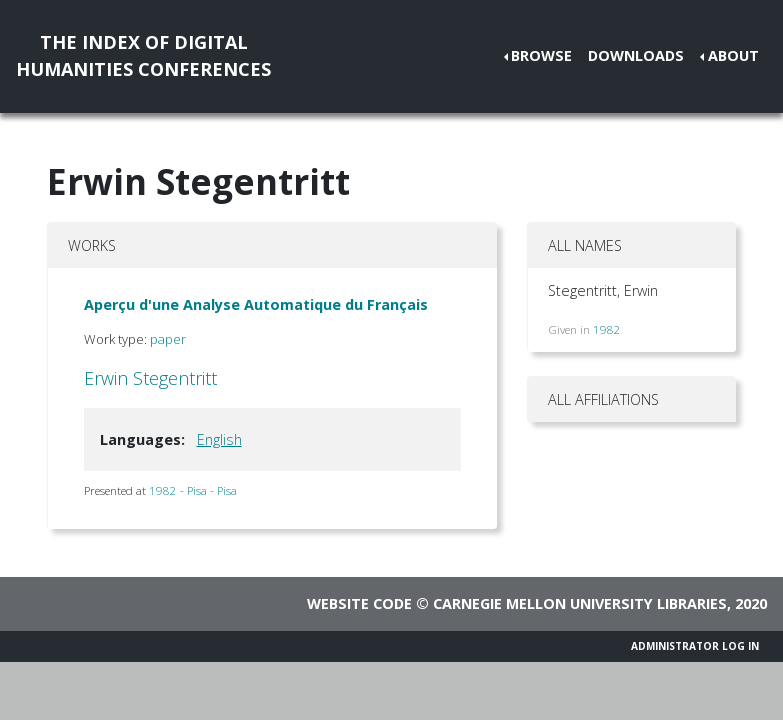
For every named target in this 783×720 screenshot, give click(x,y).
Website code (359, 603)
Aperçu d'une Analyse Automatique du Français (256, 304)
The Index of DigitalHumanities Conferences (143, 55)
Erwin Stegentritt (150, 378)
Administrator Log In (695, 646)
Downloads (636, 55)
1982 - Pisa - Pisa (193, 490)
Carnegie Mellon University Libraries (580, 603)
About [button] (733, 55)
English (219, 439)
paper (168, 339)
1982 (607, 329)
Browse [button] (541, 55)
